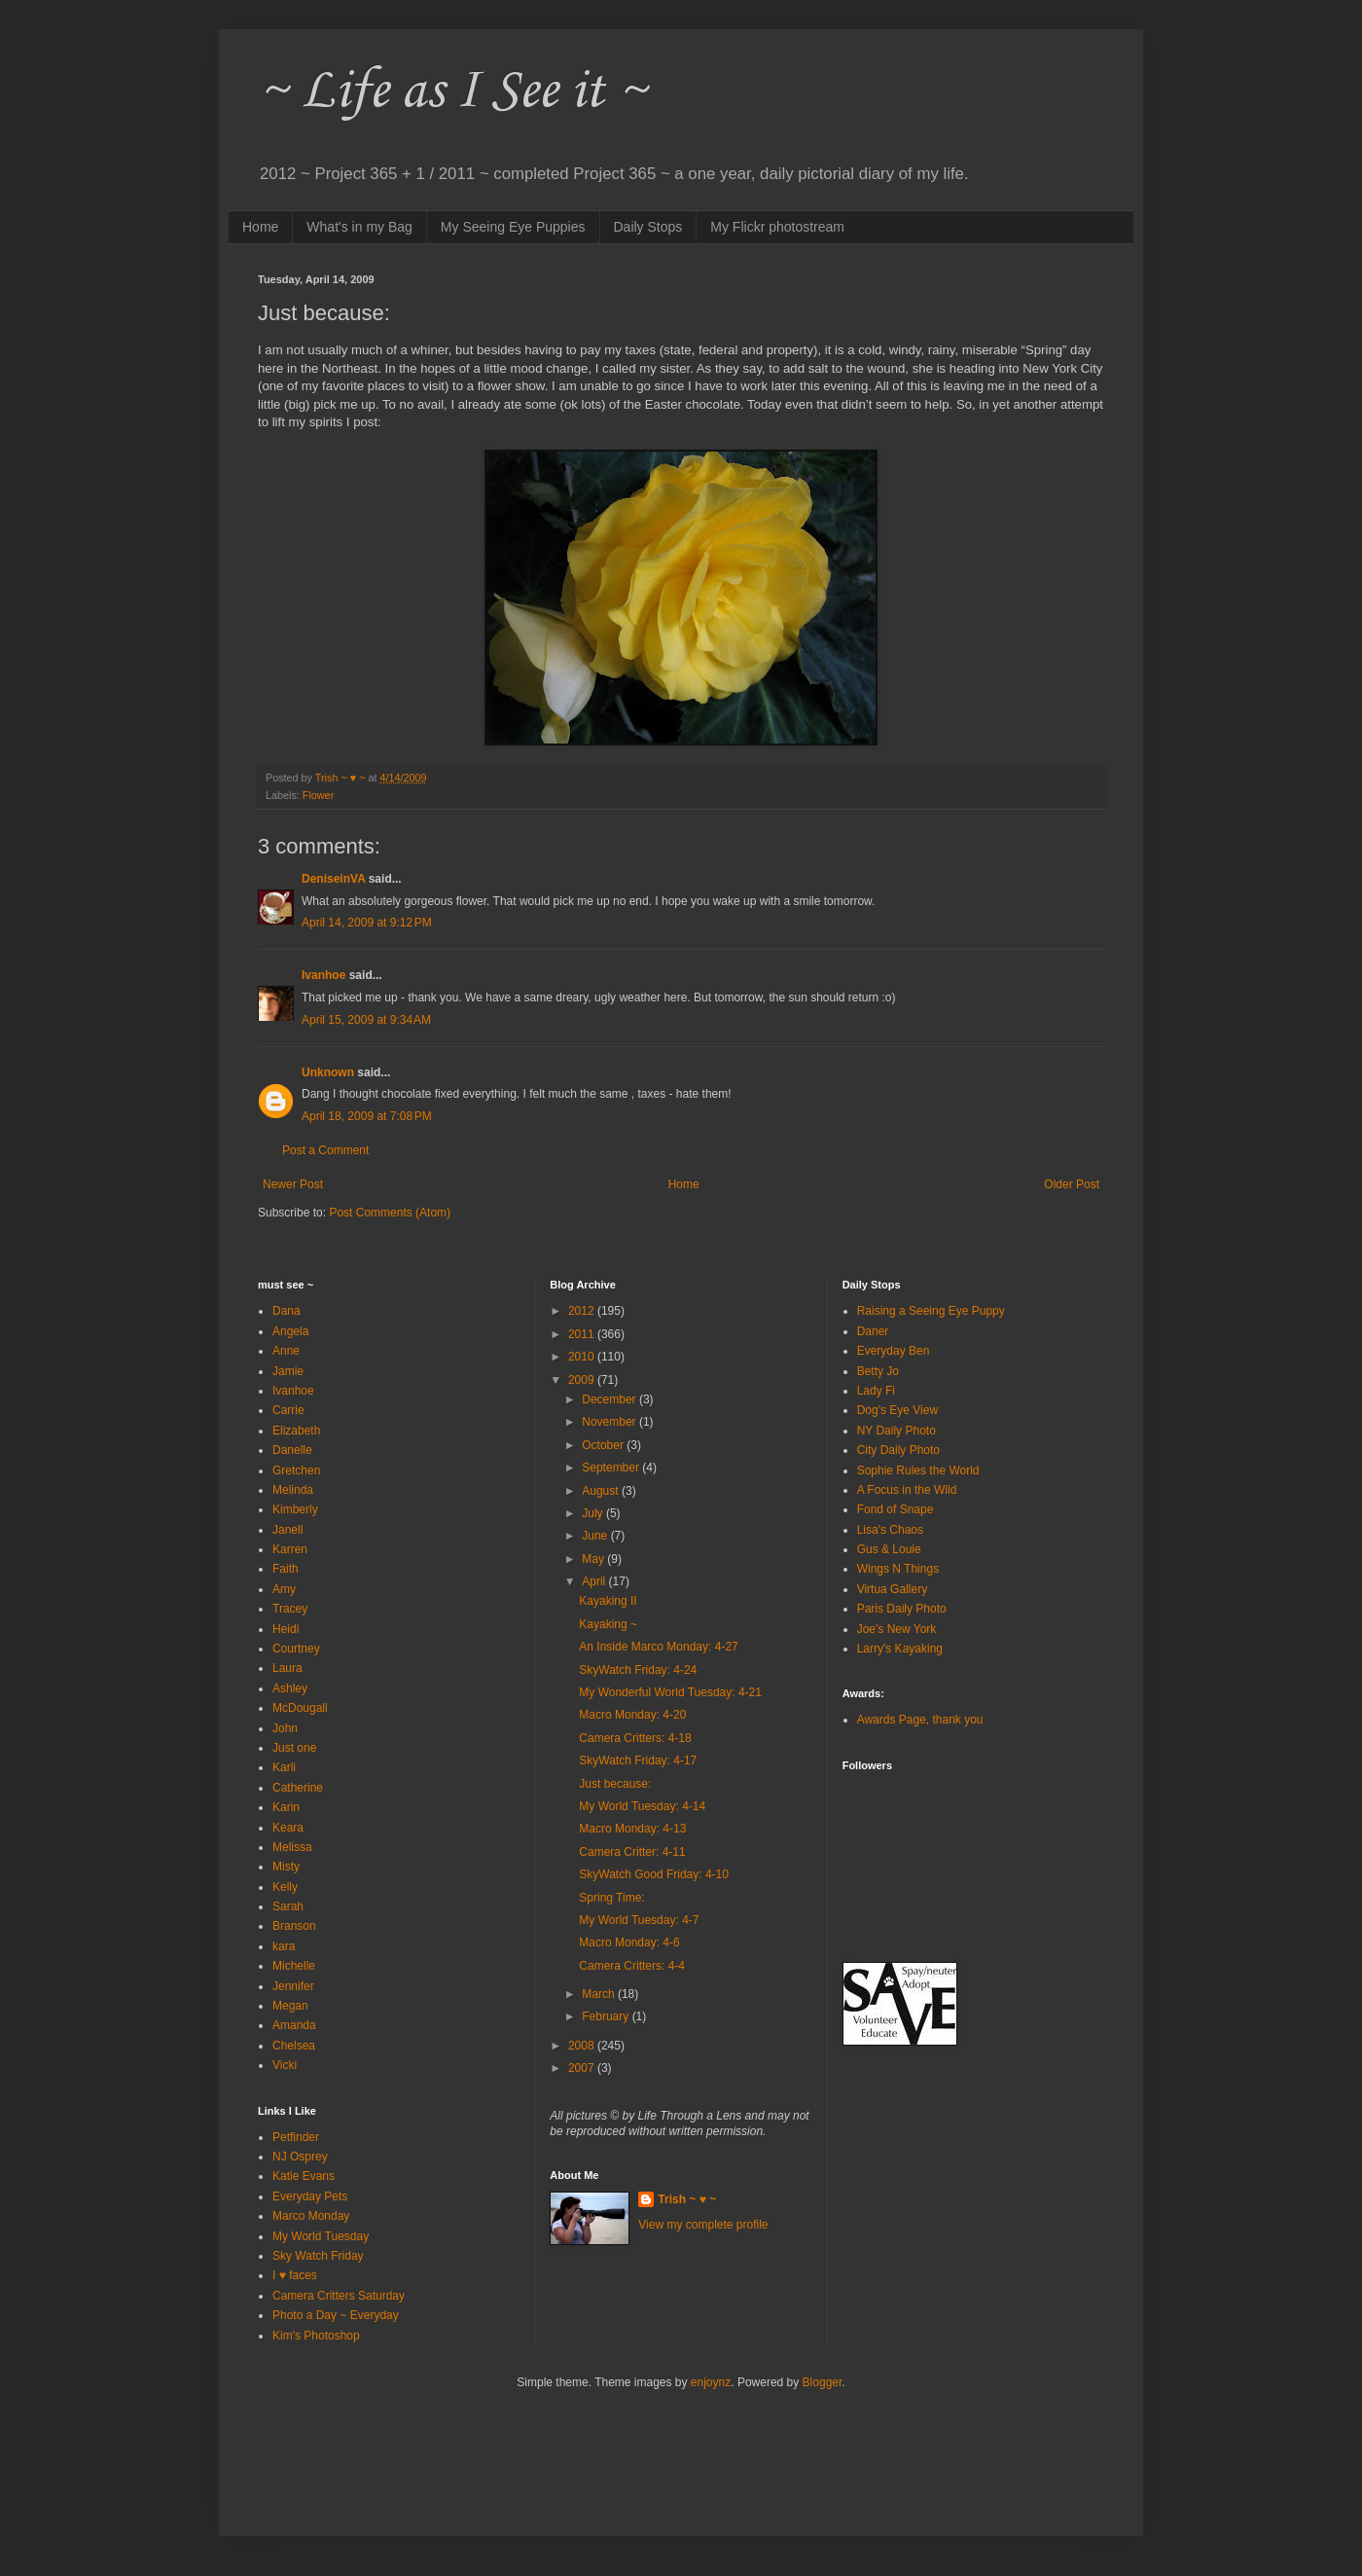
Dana (286, 1311)
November (610, 1422)
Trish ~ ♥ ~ (687, 2199)
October (604, 1445)
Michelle (293, 1966)
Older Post (1071, 1184)
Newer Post (293, 1184)
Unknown (328, 1072)
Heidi (285, 1629)
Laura (287, 1668)
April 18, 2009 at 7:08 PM (367, 1116)
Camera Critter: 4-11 (632, 1852)
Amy (284, 1589)
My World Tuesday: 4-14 (642, 1806)
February (606, 2016)
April (595, 1581)
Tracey (289, 1608)
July (594, 1513)
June (596, 1535)
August (602, 1491)
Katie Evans (303, 2176)
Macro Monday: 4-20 (632, 1715)
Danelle (292, 1450)
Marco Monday (310, 2216)
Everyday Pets (309, 2196)
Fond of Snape (895, 1509)
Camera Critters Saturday (338, 2296)
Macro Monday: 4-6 (629, 1942)
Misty (286, 1866)
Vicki (284, 2065)
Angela (290, 1331)
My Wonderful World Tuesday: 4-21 (670, 1692)
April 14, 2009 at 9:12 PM (367, 922)
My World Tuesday (320, 2236)
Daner (873, 1331)
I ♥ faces (294, 2275)
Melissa (292, 1847)
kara (283, 1946)
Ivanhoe (323, 975)
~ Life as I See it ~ (452, 92)
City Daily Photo (898, 1450)
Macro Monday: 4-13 (632, 1828)
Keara (288, 1827)
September (612, 1467)
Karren (289, 1549)
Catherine (297, 1788)
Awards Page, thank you (920, 1719)
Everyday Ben (893, 1351)
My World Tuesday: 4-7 (639, 1920)
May (594, 1559)
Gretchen (296, 1470)
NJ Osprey (300, 2156)
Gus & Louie (889, 1549)
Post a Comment (325, 1150)
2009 (582, 1380)
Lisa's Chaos (890, 1530)
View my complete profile (703, 2224)
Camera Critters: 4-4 (632, 1966)
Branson (294, 1926)
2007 (582, 2068)
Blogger (822, 2382)
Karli (284, 1767)
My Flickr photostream (777, 227)
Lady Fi (876, 1390)
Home (260, 227)
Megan (290, 2006)
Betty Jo (878, 1371)
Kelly (285, 1887)
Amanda (294, 2025)
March (600, 1994)
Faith (285, 1569)
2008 (582, 2045)
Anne (286, 1351)
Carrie (288, 1410)
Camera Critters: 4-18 (635, 1738)
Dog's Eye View (897, 1410)
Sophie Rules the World (918, 1470)
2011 (582, 1334)
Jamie (288, 1371)
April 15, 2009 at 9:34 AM (366, 1020)
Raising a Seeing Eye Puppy (931, 1311)
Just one (294, 1748)
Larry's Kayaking (900, 1648)
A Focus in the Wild (907, 1490)
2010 (582, 1356)
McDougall (300, 1708)
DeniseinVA (333, 879)
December (610, 1399)
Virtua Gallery (892, 1589)
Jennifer (293, 1986)
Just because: (615, 1784)
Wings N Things (898, 1569)
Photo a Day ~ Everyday (335, 2315)
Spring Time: (611, 1898)
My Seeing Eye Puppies (513, 227)
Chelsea (293, 2045)
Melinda (292, 1490)
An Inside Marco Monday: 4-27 (658, 1646)
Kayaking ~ (608, 1624)
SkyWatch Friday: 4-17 (638, 1760)
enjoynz (711, 2382)
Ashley (289, 1688)
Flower (318, 795)
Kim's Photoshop (316, 2335)
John (285, 1728)
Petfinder (295, 2137)
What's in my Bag (359, 227)
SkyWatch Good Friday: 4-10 (654, 1874)
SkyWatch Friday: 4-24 (638, 1670)
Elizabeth (296, 1430)
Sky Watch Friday (318, 2256)
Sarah (288, 1906)
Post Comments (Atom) (389, 1212)
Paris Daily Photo (902, 1608)
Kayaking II (607, 1601)
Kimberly (295, 1509)
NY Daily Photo (896, 1430)
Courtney (296, 1648)
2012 (582, 1311)
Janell (287, 1530)
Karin (286, 1807)
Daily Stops (648, 227)
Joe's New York (897, 1629)
